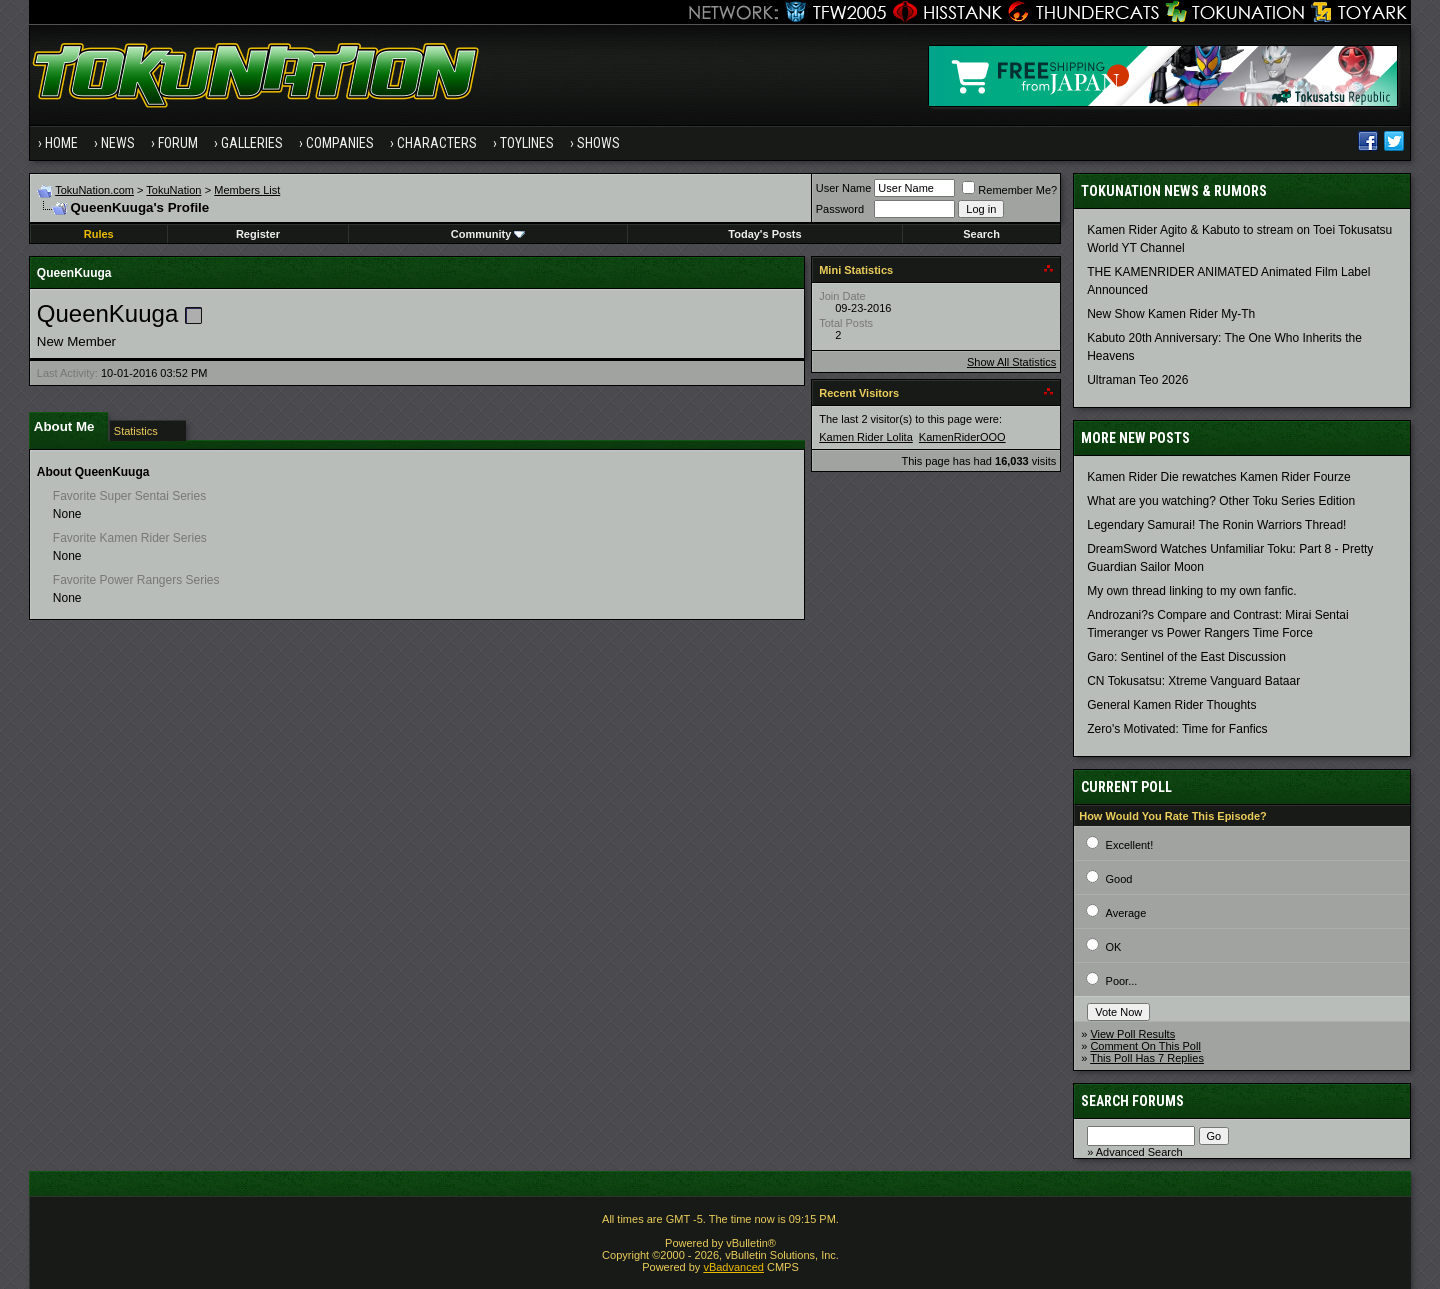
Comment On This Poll (1145, 1046)
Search (981, 234)
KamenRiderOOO (962, 437)
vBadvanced (733, 1267)
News (118, 143)
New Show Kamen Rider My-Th (1171, 314)
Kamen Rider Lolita (866, 437)
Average (1126, 913)
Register (258, 234)
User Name (844, 188)
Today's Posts (764, 234)
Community (488, 234)
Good (1119, 879)
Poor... (1122, 981)
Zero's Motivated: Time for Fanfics (1177, 729)
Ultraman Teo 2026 (1137, 380)
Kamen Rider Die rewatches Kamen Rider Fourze (1218, 477)
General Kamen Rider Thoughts (1171, 705)
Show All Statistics (1011, 362)
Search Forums (1132, 1101)
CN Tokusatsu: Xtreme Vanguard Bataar (1193, 681)
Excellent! (1130, 845)
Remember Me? (1009, 190)
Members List (247, 190)
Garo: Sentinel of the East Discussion (1186, 657)
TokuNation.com (94, 190)
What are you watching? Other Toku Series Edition (1221, 501)
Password (840, 209)
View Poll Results (1132, 1034)
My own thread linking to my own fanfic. (1191, 591)
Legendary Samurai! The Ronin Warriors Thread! (1216, 525)
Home (61, 143)
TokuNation (173, 190)
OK (1114, 947)
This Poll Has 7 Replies (1147, 1058)
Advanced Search (1139, 1152)
